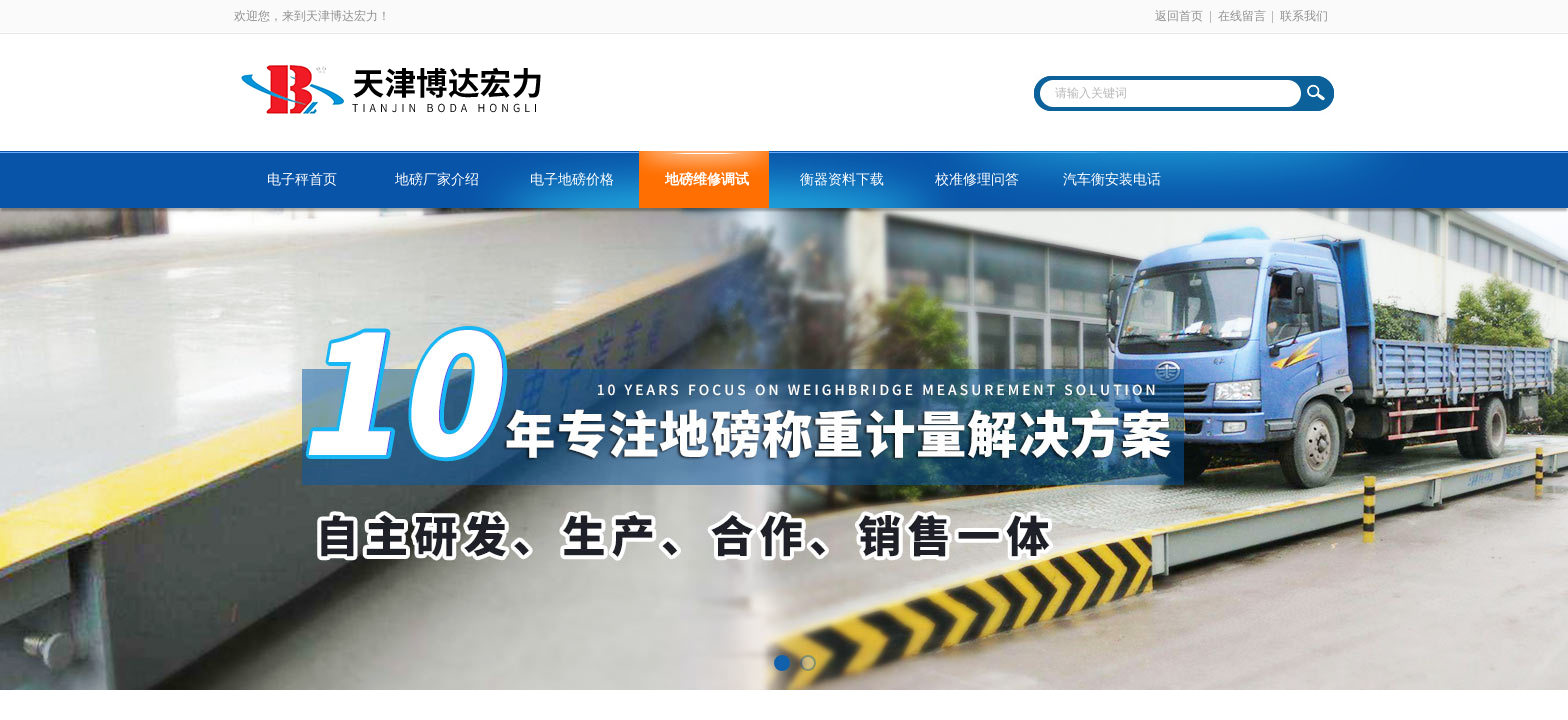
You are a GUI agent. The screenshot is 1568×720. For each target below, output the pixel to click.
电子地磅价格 (572, 179)
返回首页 (1179, 16)
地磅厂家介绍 (437, 179)
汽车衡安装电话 (1112, 179)
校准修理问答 (977, 179)
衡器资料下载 (842, 179)
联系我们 (1304, 16)
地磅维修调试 (707, 179)
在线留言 (1242, 16)
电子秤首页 (302, 179)
